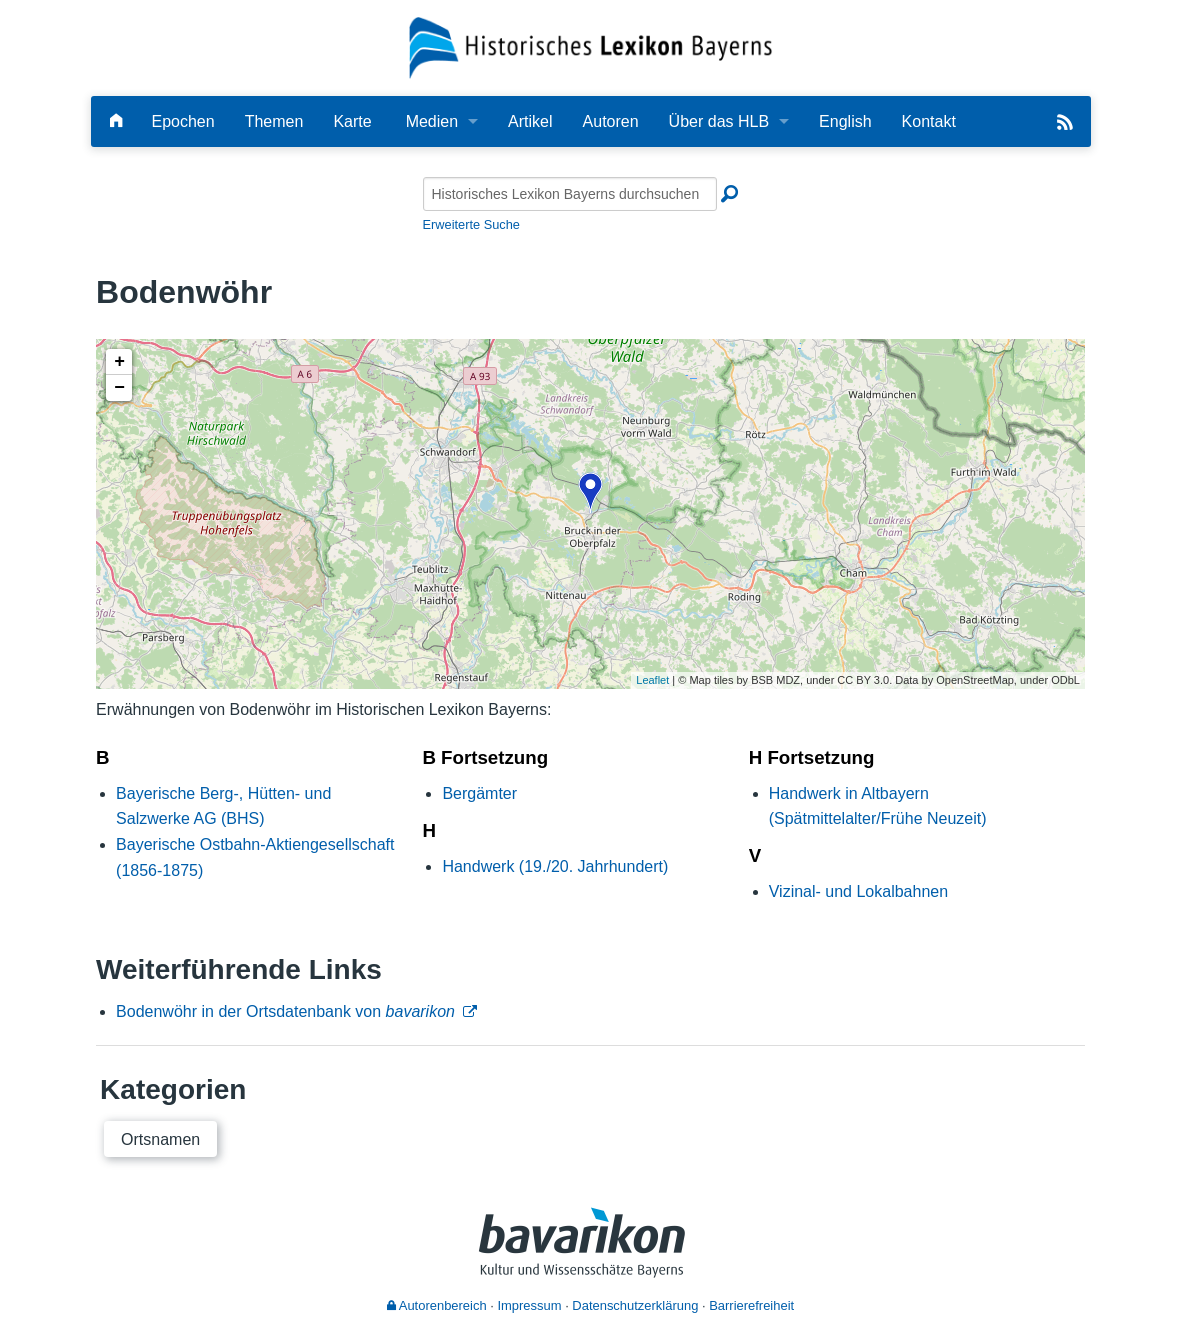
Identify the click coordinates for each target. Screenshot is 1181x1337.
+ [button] (119, 362)
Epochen (183, 121)
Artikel (530, 121)
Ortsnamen (160, 1139)
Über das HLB (719, 121)
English (845, 121)
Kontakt (929, 121)
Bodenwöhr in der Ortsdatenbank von (285, 1011)
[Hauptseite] (116, 121)
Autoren (611, 121)
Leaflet (652, 680)
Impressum (529, 1305)
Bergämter (479, 793)
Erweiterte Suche (471, 224)
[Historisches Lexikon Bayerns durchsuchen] (570, 194)
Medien (432, 121)
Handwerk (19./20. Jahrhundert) (555, 866)
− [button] (119, 388)
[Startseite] (590, 46)
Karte (352, 121)
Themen (274, 121)
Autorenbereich (437, 1305)
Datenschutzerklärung (635, 1305)
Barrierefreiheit (751, 1305)
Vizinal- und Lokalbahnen (858, 891)
